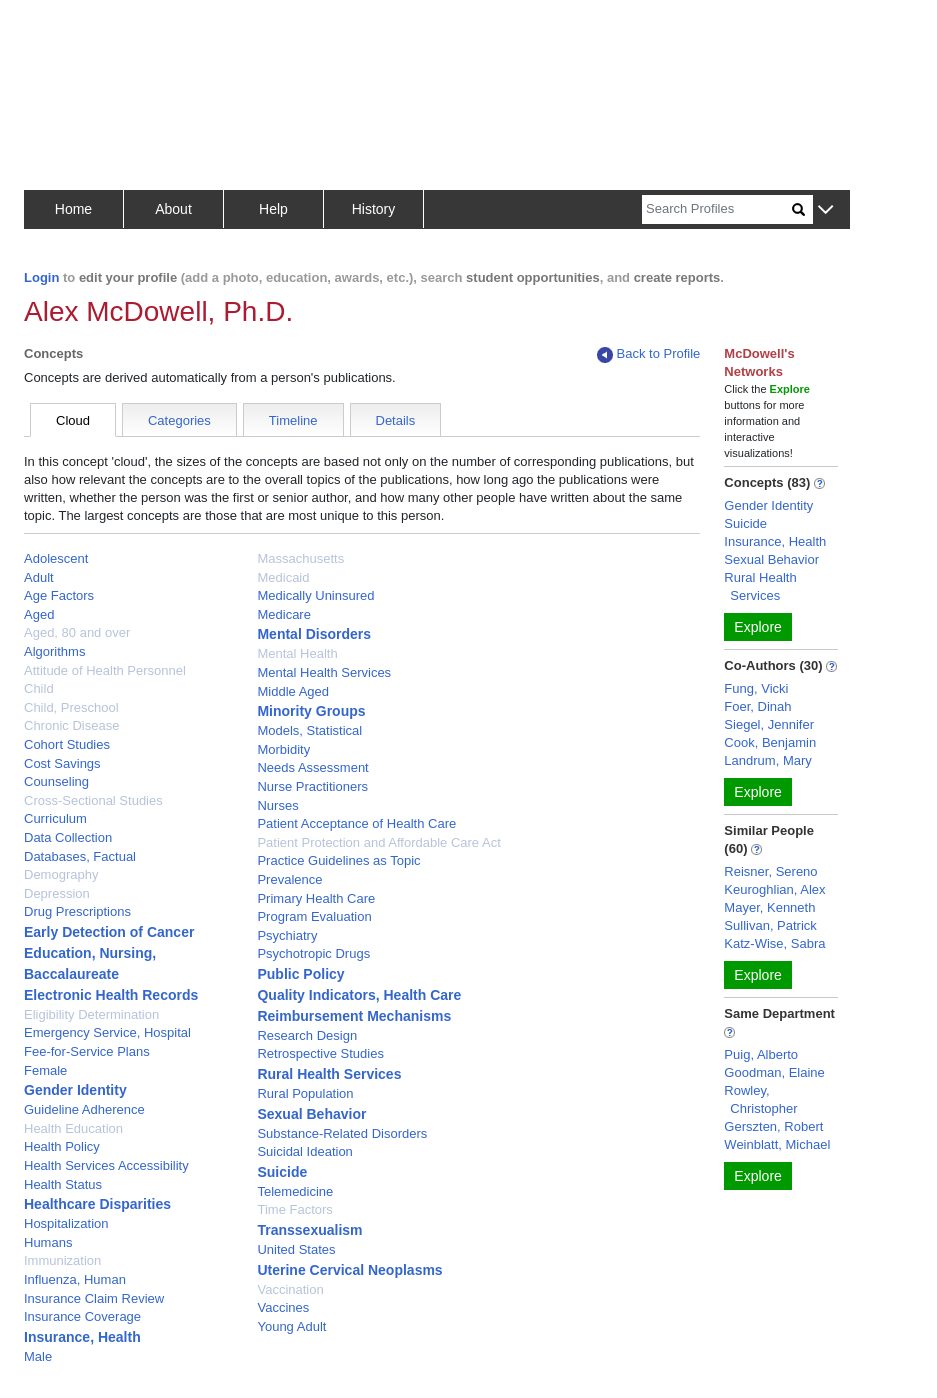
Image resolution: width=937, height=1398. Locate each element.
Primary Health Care (316, 898)
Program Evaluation (314, 916)
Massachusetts (300, 558)
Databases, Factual (80, 856)
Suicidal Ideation (304, 1151)
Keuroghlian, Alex (774, 889)
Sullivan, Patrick (770, 925)
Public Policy (300, 974)
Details (396, 420)
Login (41, 277)
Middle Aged (293, 691)
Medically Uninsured (315, 595)
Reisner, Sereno (770, 871)
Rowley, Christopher (760, 1099)
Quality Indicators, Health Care (359, 995)
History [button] (374, 209)
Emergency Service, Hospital (107, 1032)
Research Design (307, 1035)
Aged (39, 614)
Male (38, 1356)
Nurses (277, 805)
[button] (825, 210)
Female (45, 1070)
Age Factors (59, 595)
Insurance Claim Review (94, 1298)
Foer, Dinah (757, 706)
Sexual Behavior (311, 1114)
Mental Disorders (314, 634)
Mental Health (297, 653)
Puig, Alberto (761, 1054)
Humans (48, 1242)
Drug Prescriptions (77, 911)
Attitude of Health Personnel (105, 670)
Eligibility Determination (91, 1014)
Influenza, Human (75, 1279)
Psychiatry (287, 935)
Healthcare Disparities (97, 1204)
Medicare (283, 614)
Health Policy (62, 1146)
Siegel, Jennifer (769, 724)
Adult (39, 577)
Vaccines (283, 1307)
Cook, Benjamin (770, 742)
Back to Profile (649, 354)
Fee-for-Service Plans (87, 1051)
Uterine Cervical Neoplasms (349, 1270)
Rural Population (305, 1093)
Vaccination (290, 1289)
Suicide (282, 1172)
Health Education (73, 1128)
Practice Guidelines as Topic (338, 860)
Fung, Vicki (756, 688)
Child (39, 688)
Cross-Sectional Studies (93, 800)
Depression (57, 893)
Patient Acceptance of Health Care (356, 823)
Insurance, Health (82, 1337)
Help (273, 209)
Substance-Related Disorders (342, 1133)
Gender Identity (75, 1090)
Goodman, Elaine (774, 1072)
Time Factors (294, 1209)
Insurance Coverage (82, 1316)
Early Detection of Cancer (109, 932)
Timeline (293, 420)
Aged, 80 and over (77, 632)
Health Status (63, 1184)
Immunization (62, 1260)
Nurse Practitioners (312, 786)
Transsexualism (309, 1230)
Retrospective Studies (320, 1053)
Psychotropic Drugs (313, 953)
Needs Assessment (312, 767)
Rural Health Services (329, 1074)
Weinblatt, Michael (777, 1144)
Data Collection (68, 837)
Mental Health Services (324, 672)
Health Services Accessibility (106, 1165)
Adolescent (56, 558)
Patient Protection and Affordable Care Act (378, 842)
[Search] (717, 209)
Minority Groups (311, 711)
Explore (757, 627)
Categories (179, 420)
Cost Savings (62, 763)
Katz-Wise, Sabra (774, 943)
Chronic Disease (71, 725)
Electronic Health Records (111, 995)
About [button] (173, 209)
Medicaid (283, 577)
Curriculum (55, 818)
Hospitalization (66, 1223)
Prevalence (289, 879)
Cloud (73, 420)
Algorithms (54, 651)
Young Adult (291, 1326)
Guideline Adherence (84, 1109)
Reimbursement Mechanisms (354, 1016)
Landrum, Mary (767, 760)
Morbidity (283, 749)
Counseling (56, 781)
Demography (61, 874)
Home (73, 209)
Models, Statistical (309, 730)
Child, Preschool (71, 707)
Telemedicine (295, 1191)
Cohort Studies (67, 744)
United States (296, 1249)
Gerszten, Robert (773, 1126)
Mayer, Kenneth (769, 907)
